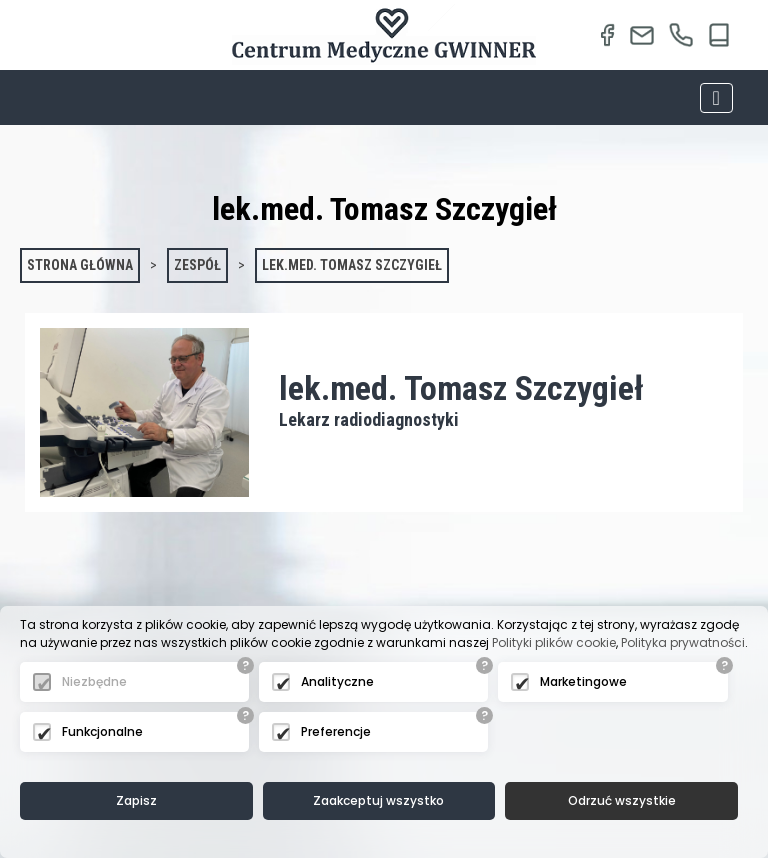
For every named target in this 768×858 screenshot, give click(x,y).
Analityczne (337, 681)
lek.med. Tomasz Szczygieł (352, 265)
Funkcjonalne (102, 731)
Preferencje (336, 731)
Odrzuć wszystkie (622, 800)
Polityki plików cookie (554, 642)
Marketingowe (583, 681)
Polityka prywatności (683, 642)
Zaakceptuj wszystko (378, 800)
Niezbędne (94, 681)
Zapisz (136, 800)
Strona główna (80, 265)
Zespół (197, 265)
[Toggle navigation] (716, 98)
